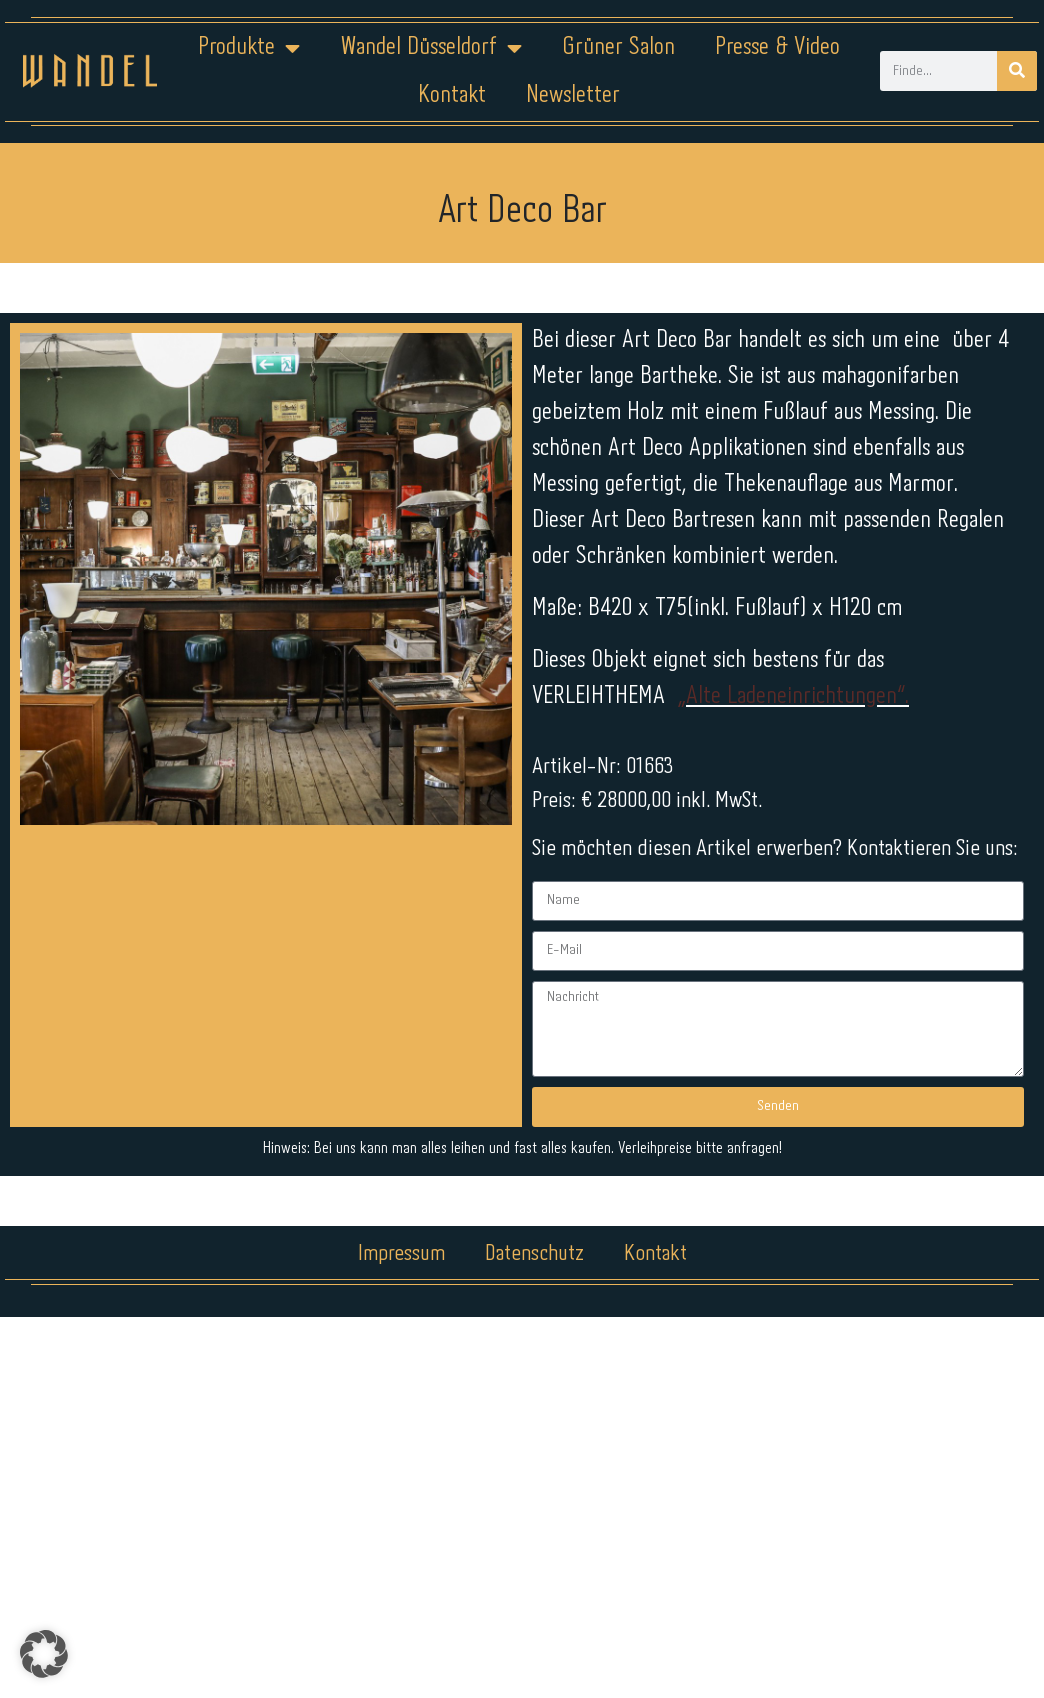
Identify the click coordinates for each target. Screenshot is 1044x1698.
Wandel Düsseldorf (431, 48)
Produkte (249, 48)
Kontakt (452, 95)
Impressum (401, 1254)
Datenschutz (534, 1254)
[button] (44, 1654)
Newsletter (572, 95)
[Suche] (1017, 71)
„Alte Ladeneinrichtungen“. (793, 696)
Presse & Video (776, 47)
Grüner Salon (617, 47)
